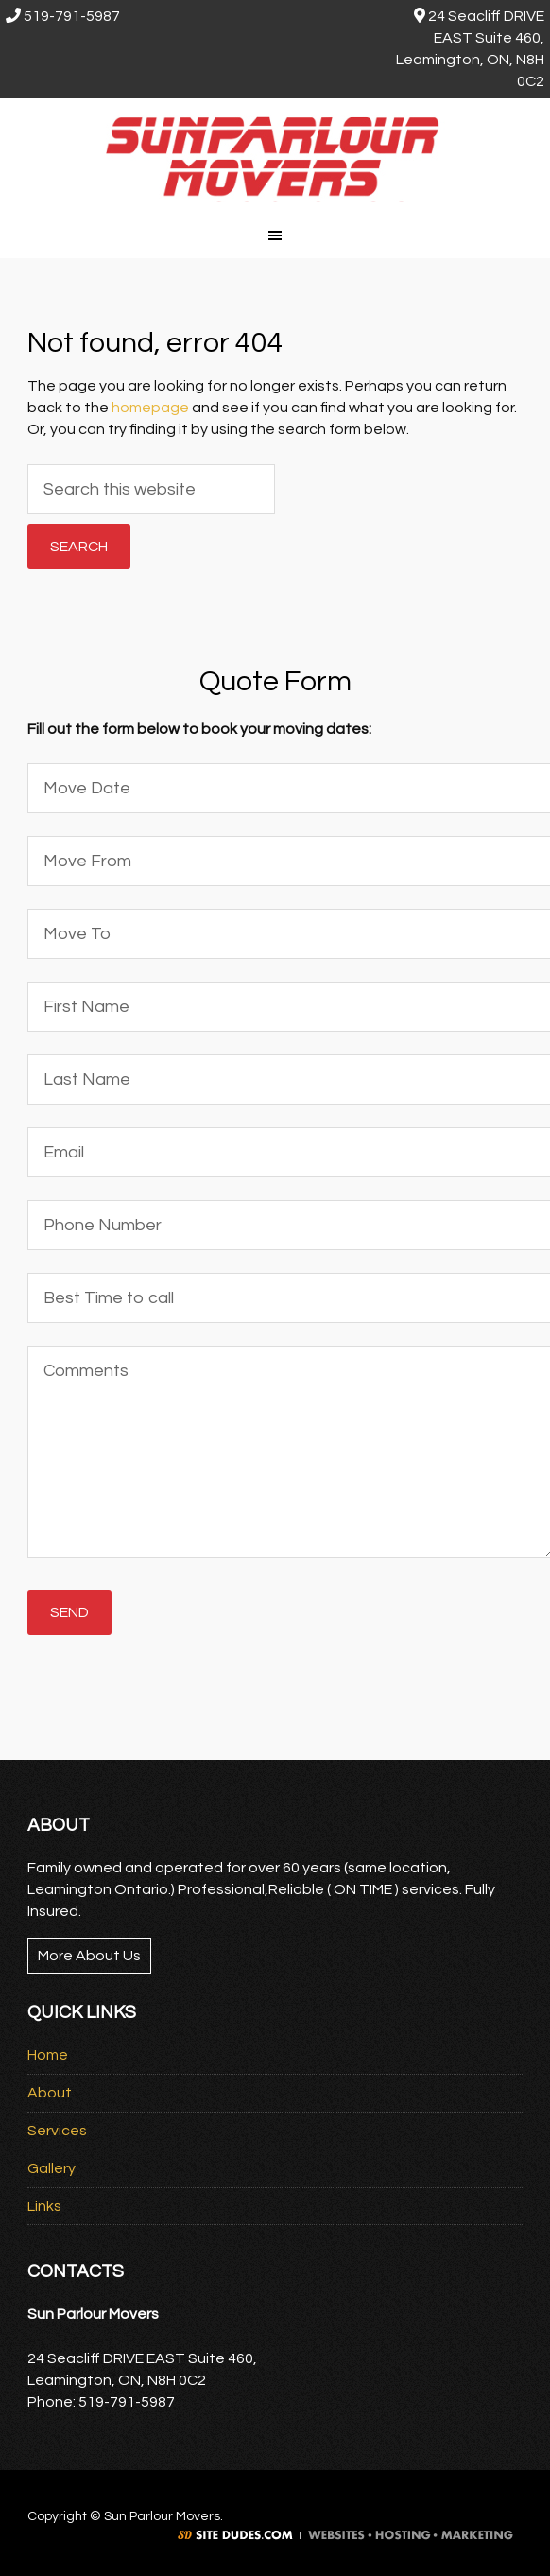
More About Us (89, 1955)
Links (44, 2206)
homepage (150, 407)
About (49, 2092)
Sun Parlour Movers (275, 155)
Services (57, 2130)
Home (47, 2055)
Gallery (51, 2168)
